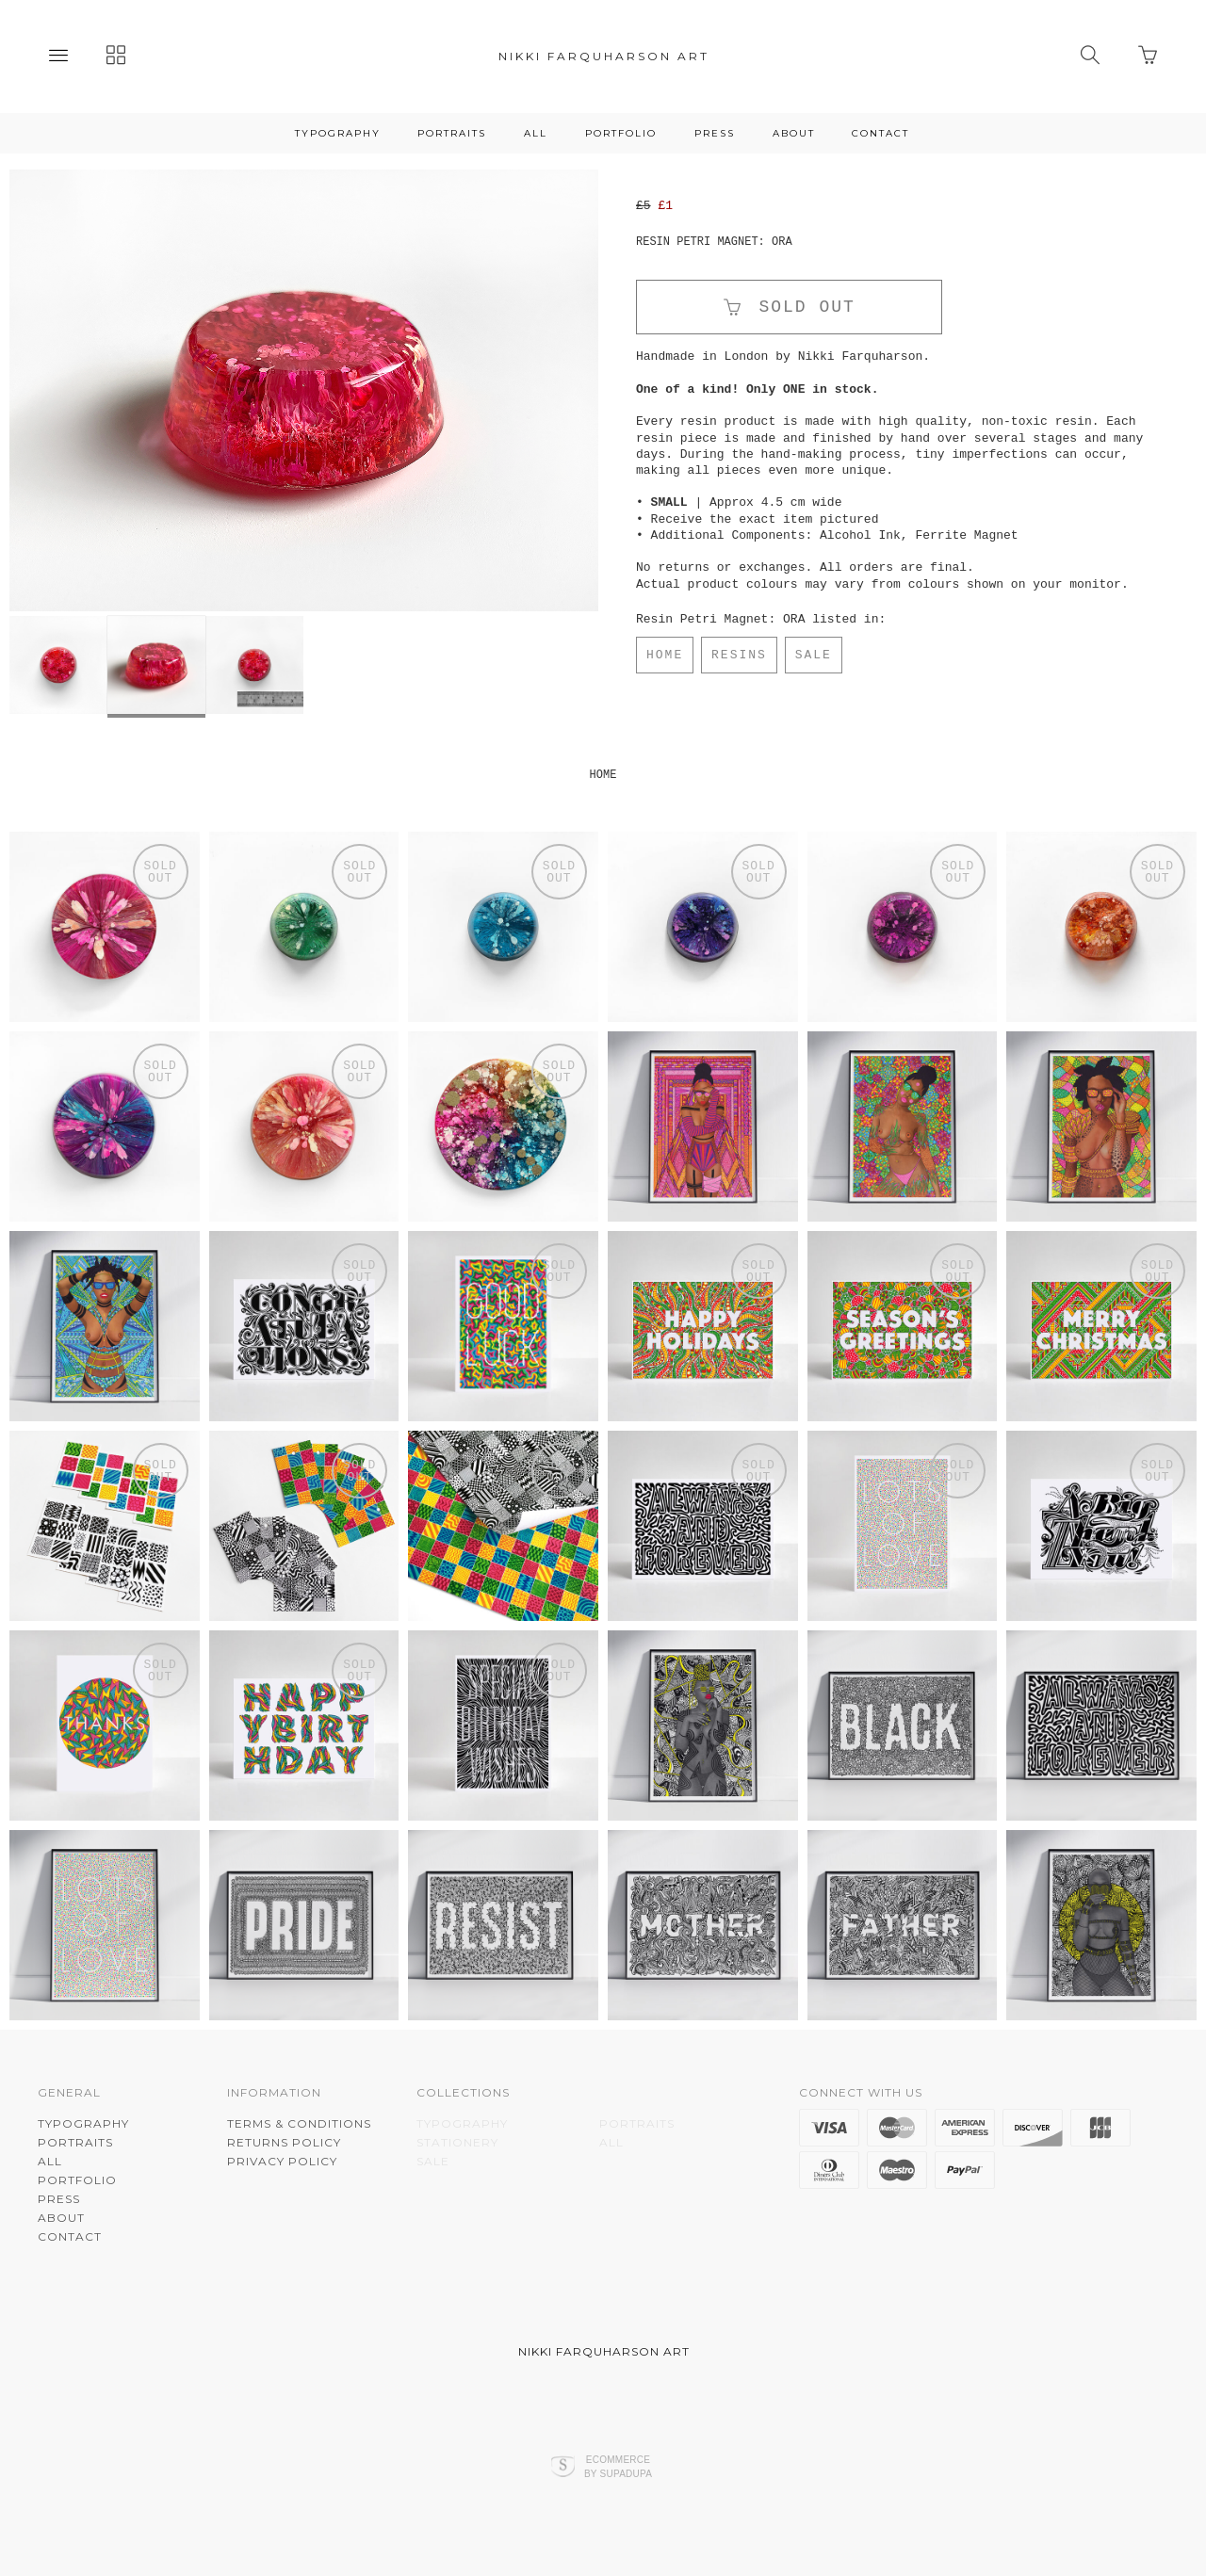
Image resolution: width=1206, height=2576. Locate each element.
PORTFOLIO (621, 133)
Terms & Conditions (299, 2123)
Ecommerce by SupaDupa (618, 2465)
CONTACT (880, 133)
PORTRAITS (451, 133)
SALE (813, 655)
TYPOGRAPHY (338, 133)
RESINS (739, 655)
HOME (664, 655)
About (794, 133)
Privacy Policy (282, 2161)
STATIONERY (457, 2142)
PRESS (714, 133)
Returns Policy (284, 2142)
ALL (535, 133)
